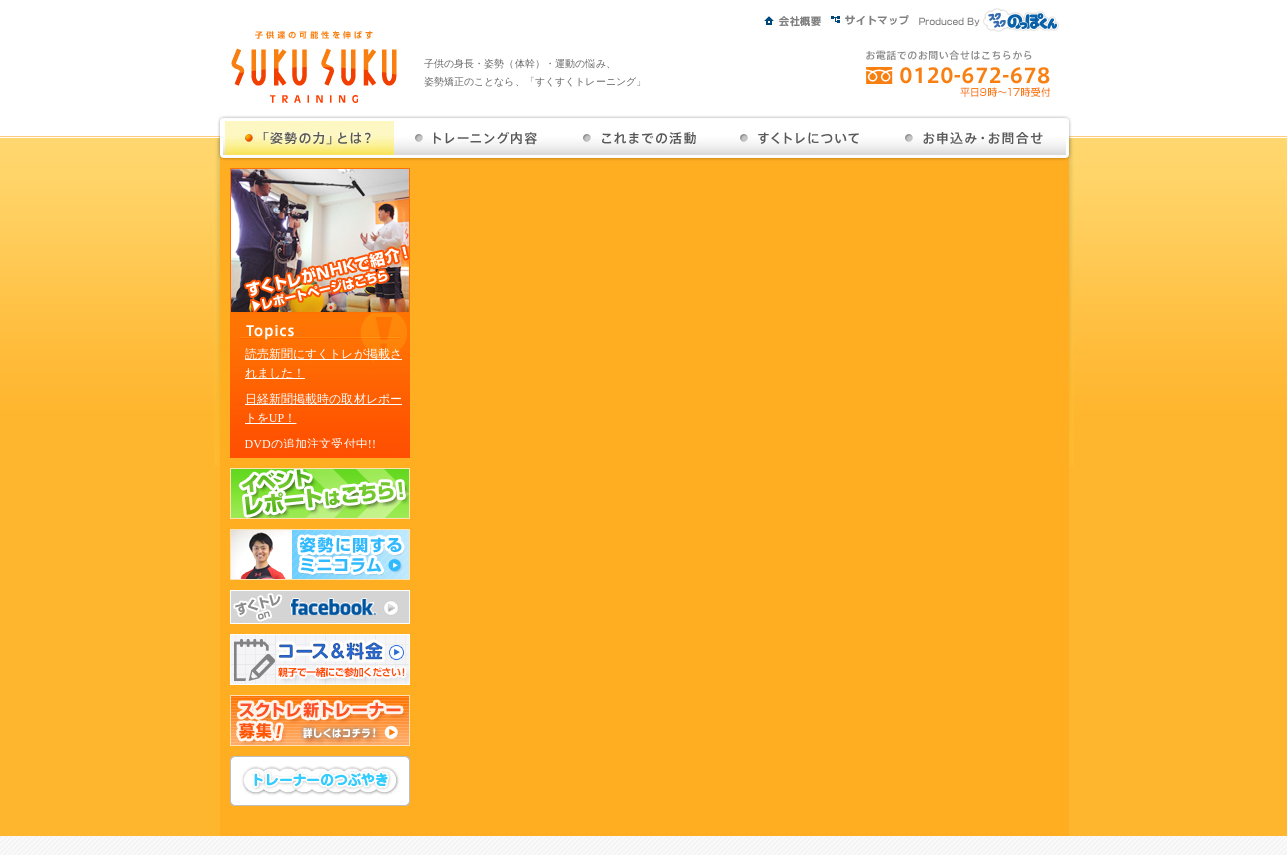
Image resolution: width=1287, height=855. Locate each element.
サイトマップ (875, 17)
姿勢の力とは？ (309, 138)
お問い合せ (973, 138)
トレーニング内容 (477, 138)
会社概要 (797, 17)
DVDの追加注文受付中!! (311, 444)
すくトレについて (800, 138)
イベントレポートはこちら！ (320, 493)
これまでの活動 (639, 138)
